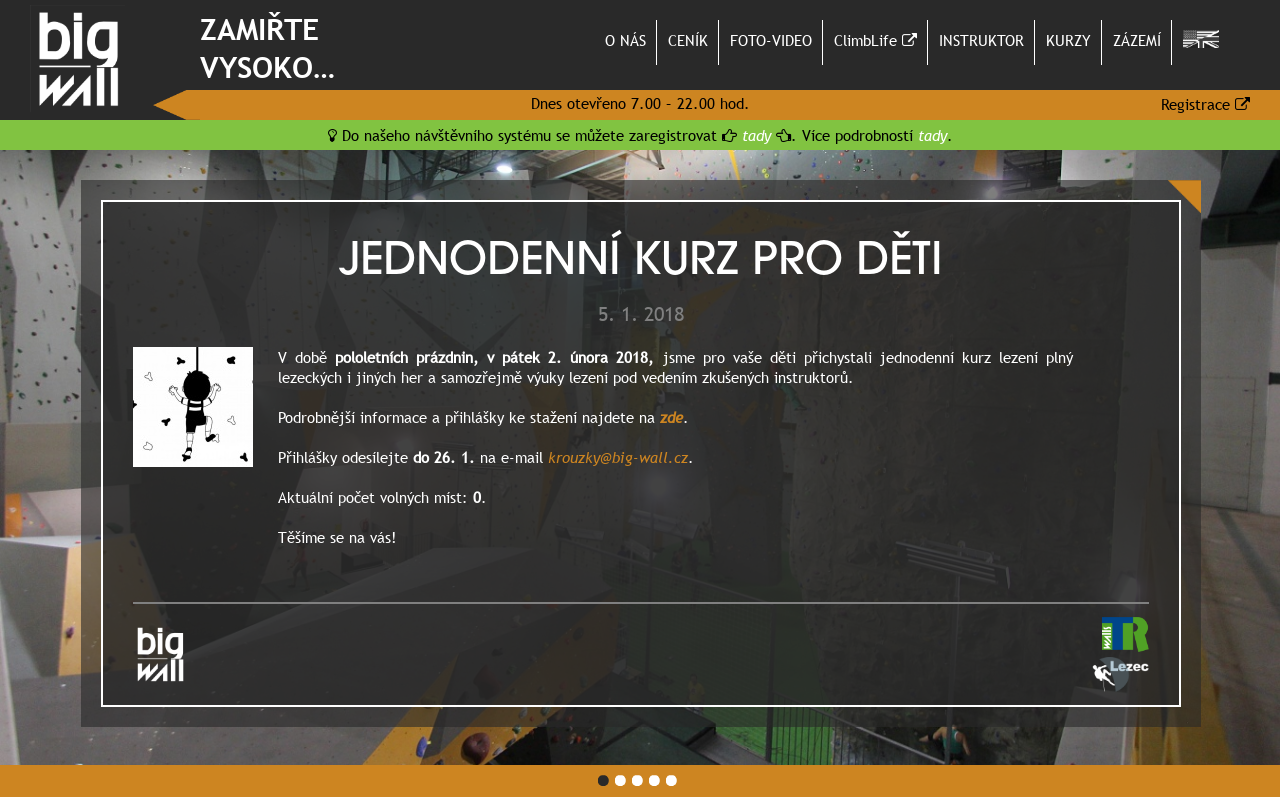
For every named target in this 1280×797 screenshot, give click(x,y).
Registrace (1205, 104)
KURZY (1068, 40)
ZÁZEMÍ (1137, 40)
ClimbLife (875, 40)
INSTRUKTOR (981, 40)
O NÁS (625, 40)
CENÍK (688, 40)
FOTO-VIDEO (771, 40)
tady (756, 135)
